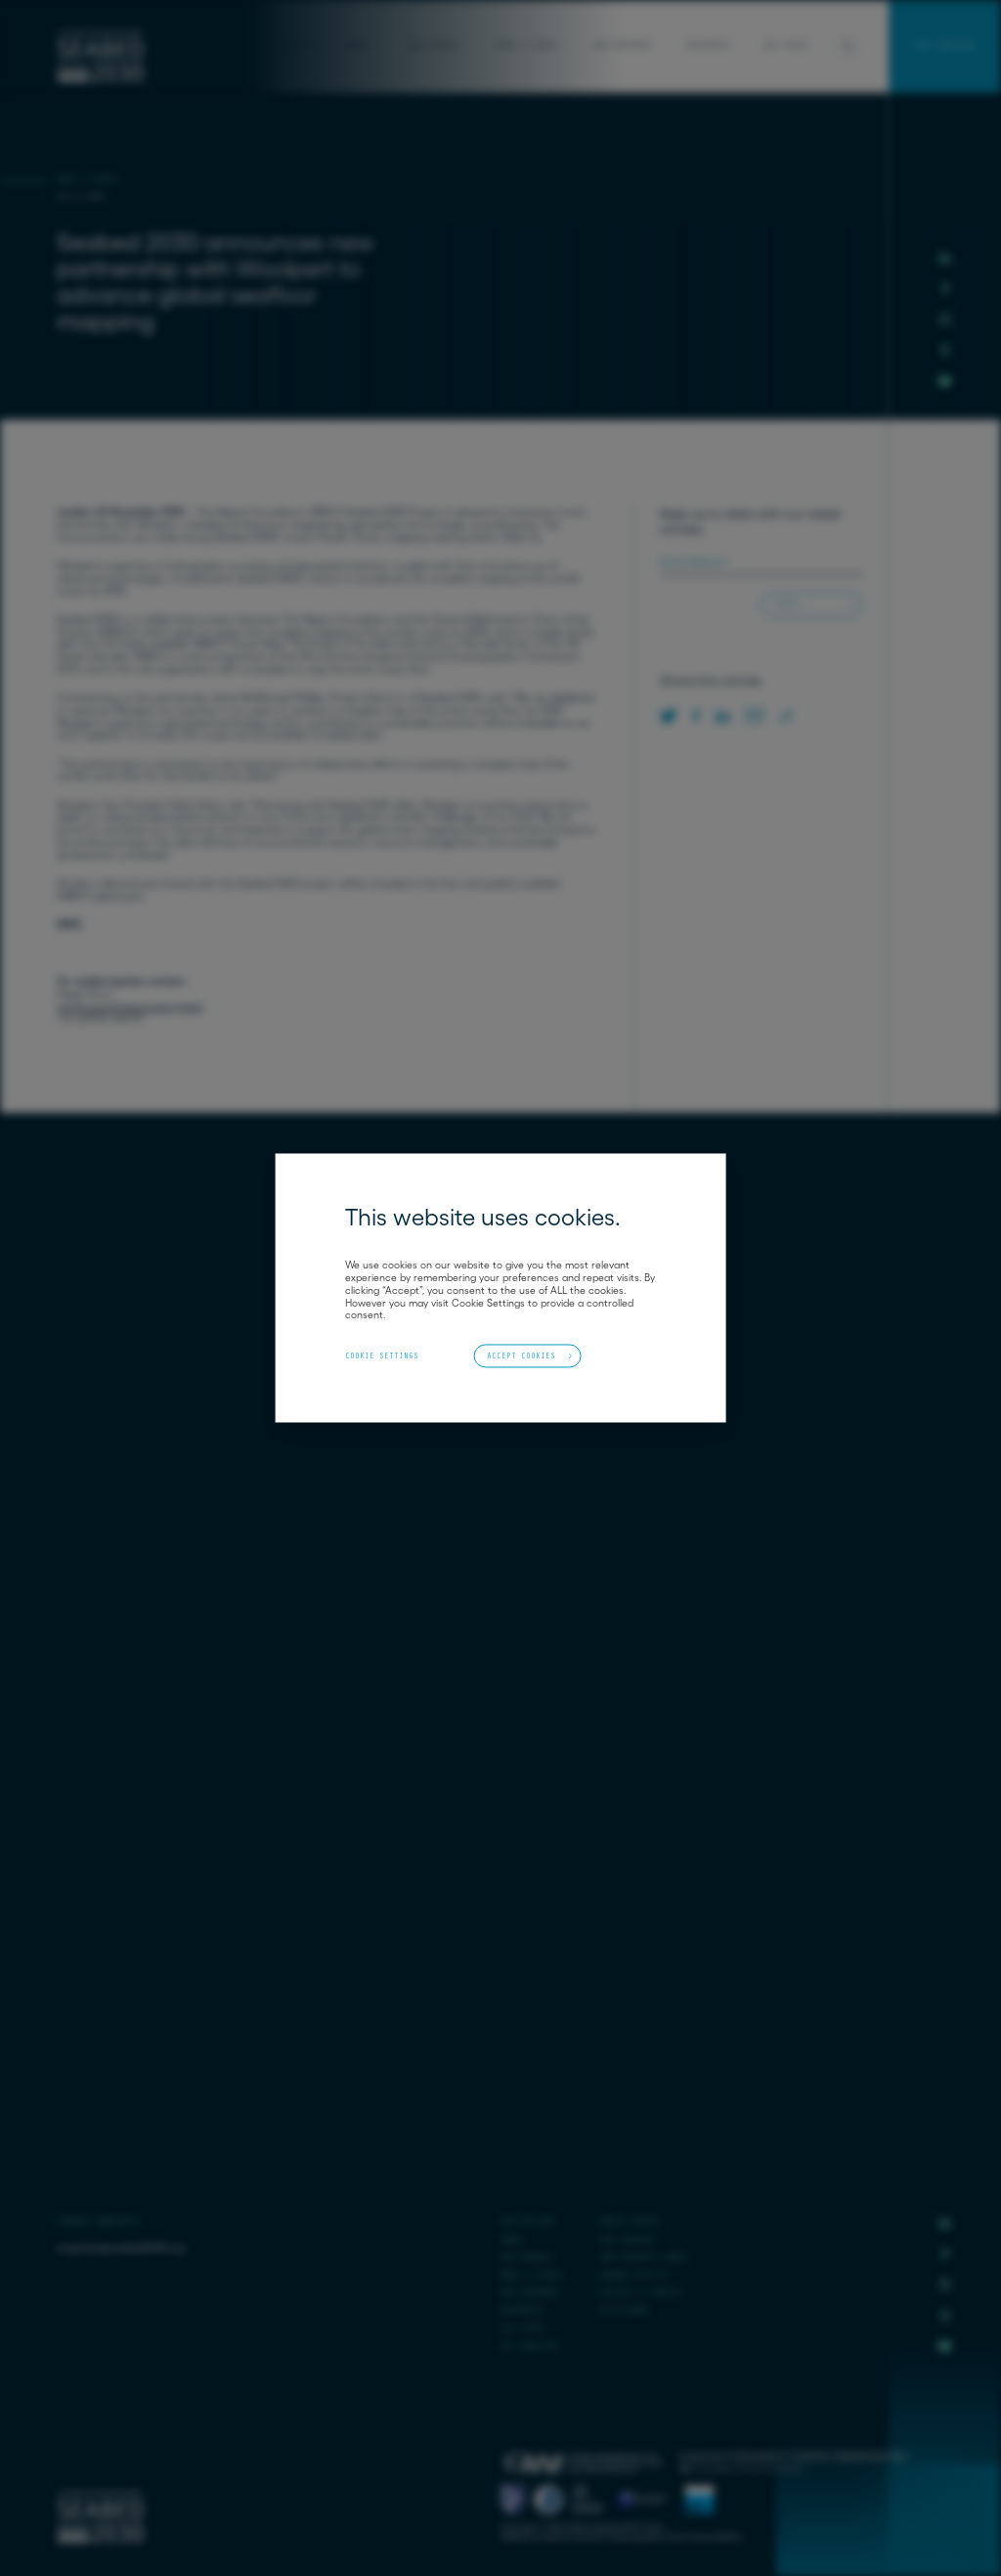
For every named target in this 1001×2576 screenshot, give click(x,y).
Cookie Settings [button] (381, 1356)
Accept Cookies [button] (521, 1355)
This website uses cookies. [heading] (483, 1218)
